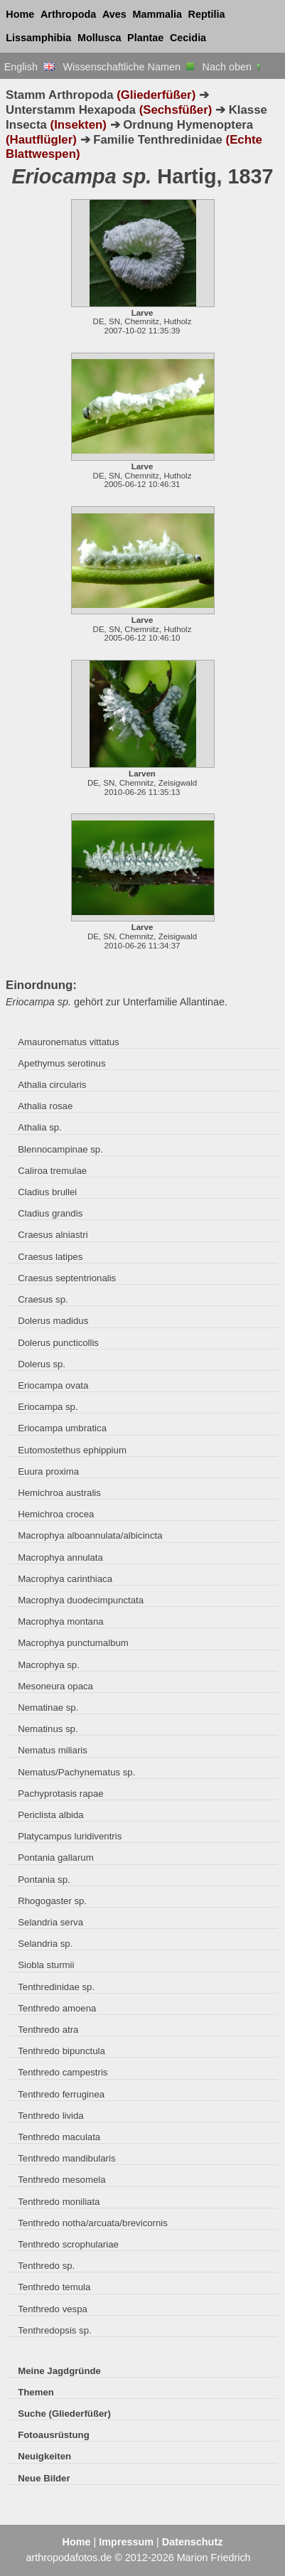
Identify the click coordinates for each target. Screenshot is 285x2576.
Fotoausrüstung (53, 2435)
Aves (114, 14)
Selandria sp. (45, 1943)
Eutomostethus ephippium (72, 1450)
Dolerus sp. (41, 1364)
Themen (36, 2392)
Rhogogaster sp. (52, 1901)
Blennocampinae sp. (60, 1149)
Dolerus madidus (53, 1320)
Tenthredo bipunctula (61, 2051)
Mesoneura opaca (55, 1686)
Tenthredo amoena (57, 2008)
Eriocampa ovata (53, 1385)
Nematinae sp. (48, 1707)
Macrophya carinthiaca (65, 1578)
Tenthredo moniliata (59, 2201)
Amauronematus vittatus (68, 1042)
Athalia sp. (40, 1127)
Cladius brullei (47, 1192)
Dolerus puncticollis (58, 1342)
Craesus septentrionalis (67, 1278)
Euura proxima (48, 1471)
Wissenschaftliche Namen (128, 67)
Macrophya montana (60, 1621)
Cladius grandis (50, 1213)
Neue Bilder (44, 2478)
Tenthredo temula (54, 2287)
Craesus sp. (43, 1299)
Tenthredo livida (50, 2115)
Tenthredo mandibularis (66, 2158)
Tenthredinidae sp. (56, 1987)
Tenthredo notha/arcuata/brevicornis (93, 2223)
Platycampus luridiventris (70, 1836)
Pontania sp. (44, 1879)
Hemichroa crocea (56, 1514)
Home (20, 14)
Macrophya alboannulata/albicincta (90, 1535)
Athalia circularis (52, 1084)
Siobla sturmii (46, 1965)
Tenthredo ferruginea (61, 2094)
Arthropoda (68, 14)
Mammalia (157, 14)
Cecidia (188, 37)
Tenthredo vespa (52, 2309)
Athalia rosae (45, 1106)
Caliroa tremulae (52, 1170)
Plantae (145, 37)
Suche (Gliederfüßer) (64, 2413)
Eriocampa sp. (47, 1406)
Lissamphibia (38, 37)
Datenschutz (192, 2542)
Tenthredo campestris (62, 2072)
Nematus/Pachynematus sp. (76, 1772)
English (29, 67)
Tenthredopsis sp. (54, 2330)
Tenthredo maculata (59, 2137)
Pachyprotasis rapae (60, 1793)
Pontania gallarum (55, 1857)
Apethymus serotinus (61, 1063)
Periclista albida (50, 1815)
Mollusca (99, 37)
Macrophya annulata (60, 1557)
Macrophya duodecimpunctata (81, 1600)
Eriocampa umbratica (62, 1428)
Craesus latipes (50, 1256)
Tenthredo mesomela (61, 2179)
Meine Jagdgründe (59, 2371)
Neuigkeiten (44, 2456)
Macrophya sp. (49, 1665)
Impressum (126, 2542)
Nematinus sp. (47, 1728)
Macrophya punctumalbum (73, 1642)
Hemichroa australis (59, 1492)
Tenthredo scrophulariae (68, 2244)
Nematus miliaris (52, 1750)
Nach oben (233, 67)
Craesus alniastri (52, 1234)
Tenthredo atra (48, 2029)
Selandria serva (50, 1922)
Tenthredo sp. (46, 2265)
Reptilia (206, 14)
